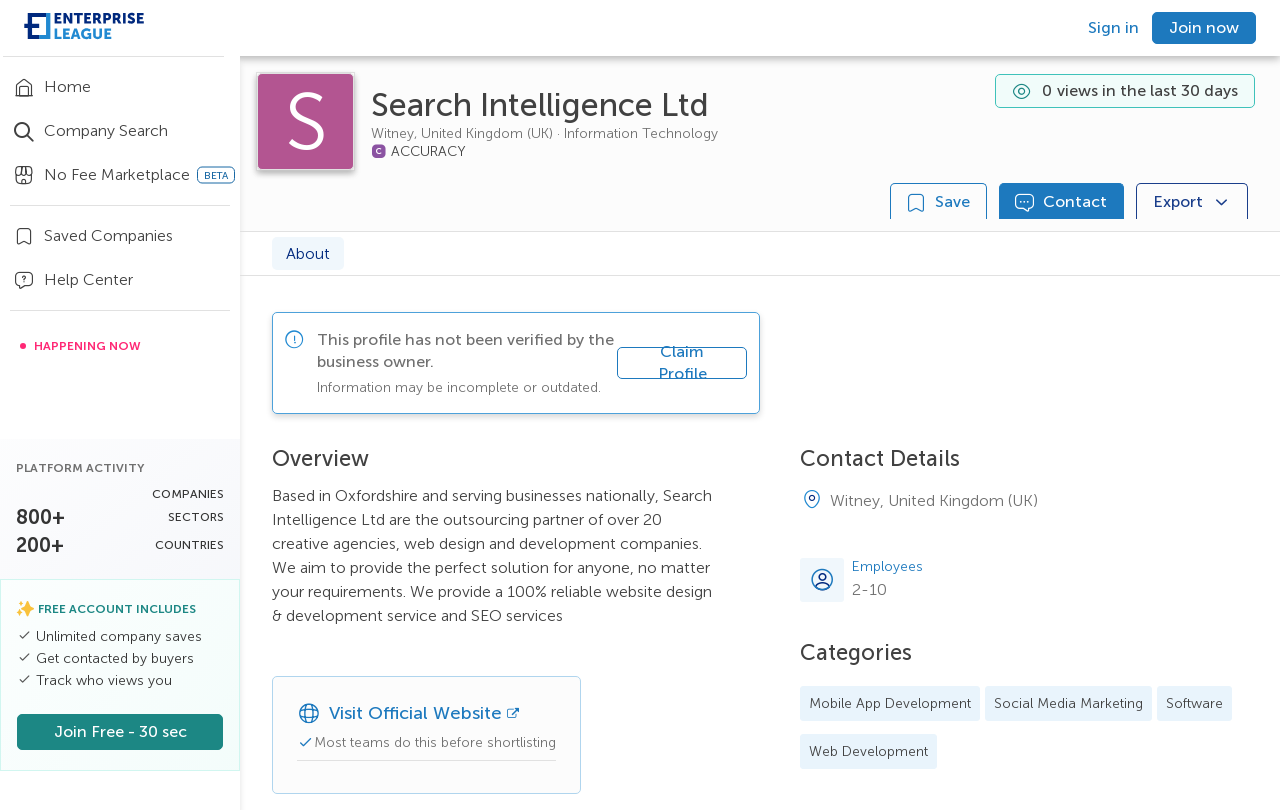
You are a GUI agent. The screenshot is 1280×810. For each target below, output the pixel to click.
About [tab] (308, 253)
